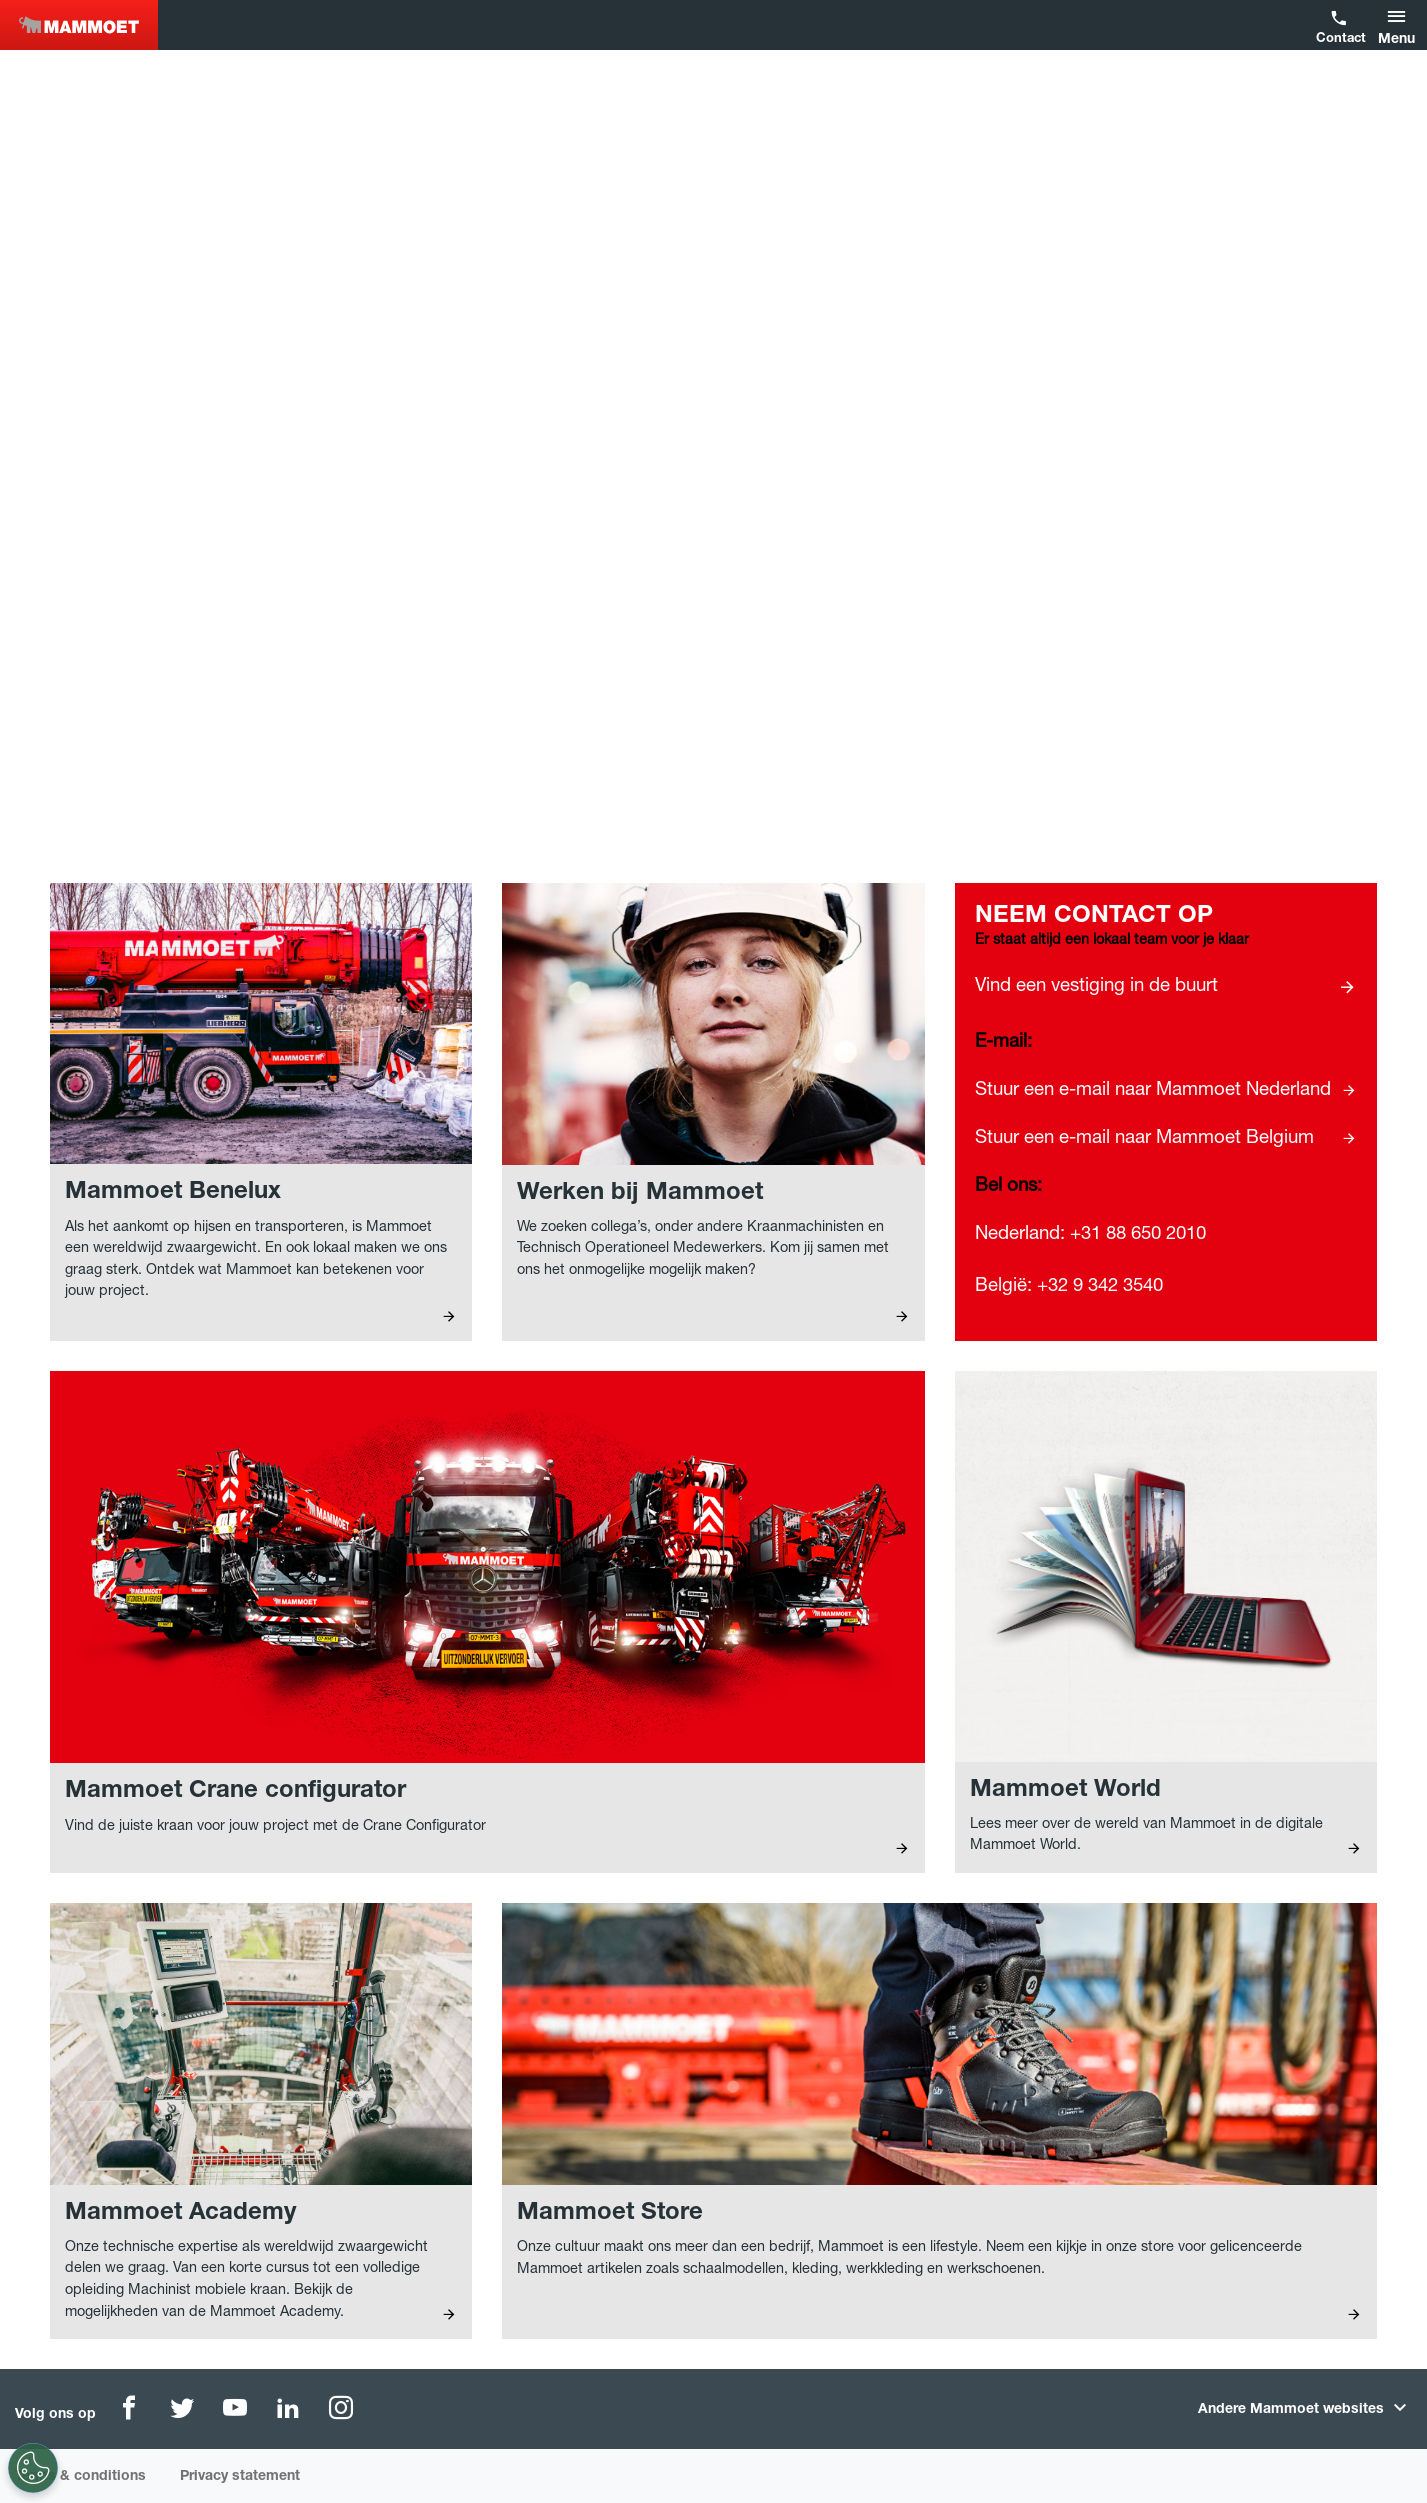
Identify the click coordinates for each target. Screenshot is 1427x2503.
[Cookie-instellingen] (25, 2468)
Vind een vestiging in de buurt (1096, 987)
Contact (1339, 39)
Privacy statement (240, 2477)
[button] (1399, 25)
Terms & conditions (80, 2477)
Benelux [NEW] (79, 25)
